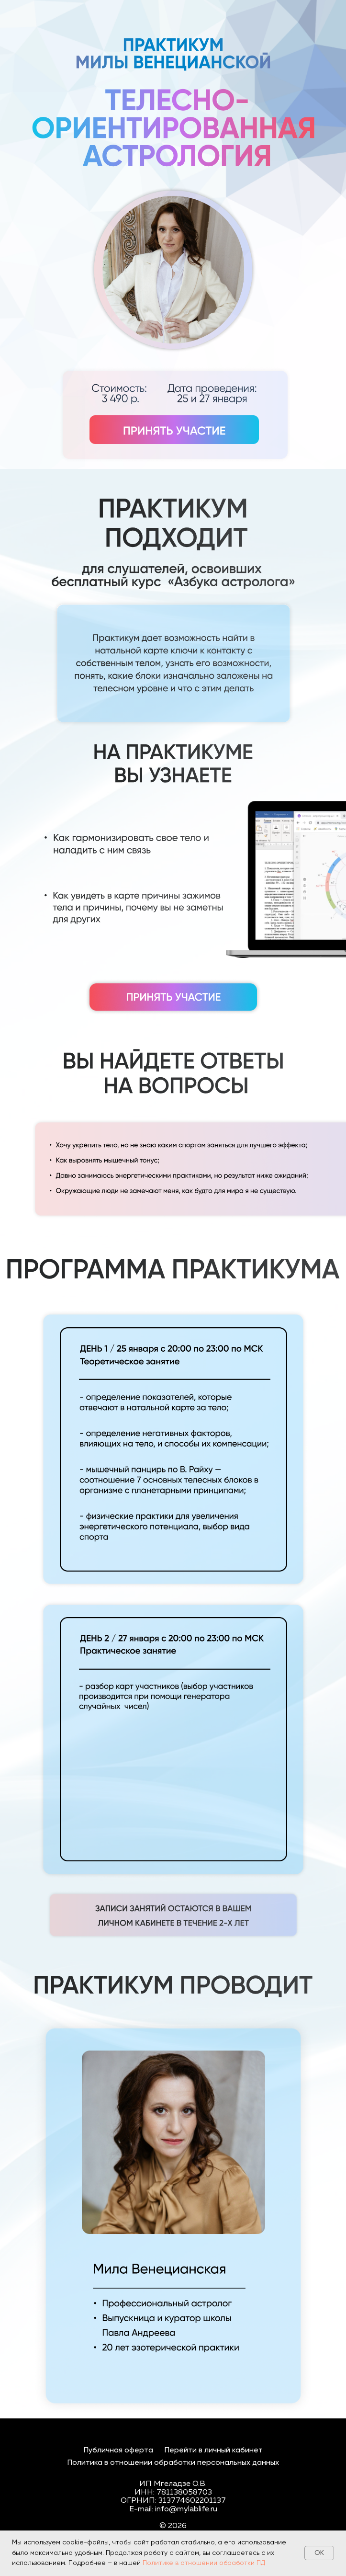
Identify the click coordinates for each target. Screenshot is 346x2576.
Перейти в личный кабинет (214, 2450)
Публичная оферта (118, 2450)
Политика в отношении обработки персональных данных (173, 2463)
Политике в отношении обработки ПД (204, 2563)
